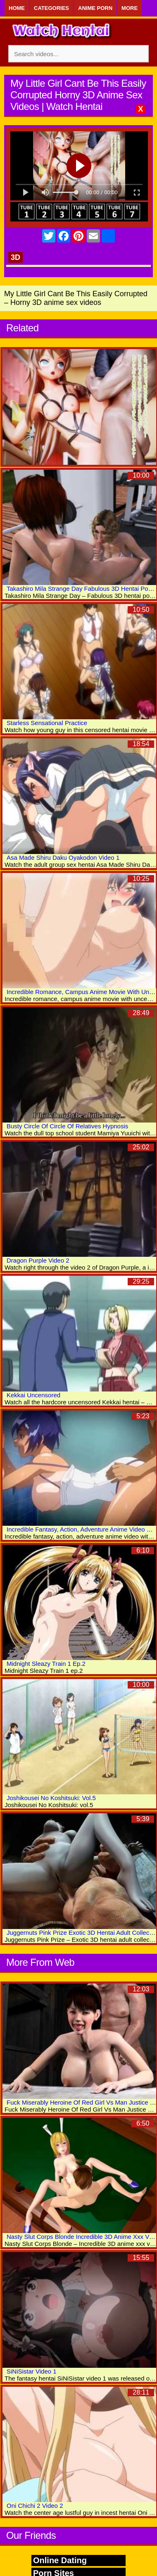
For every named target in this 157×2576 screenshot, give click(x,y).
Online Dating (60, 2560)
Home (17, 8)
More (129, 8)
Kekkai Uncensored (33, 1395)
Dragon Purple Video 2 (38, 1260)
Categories (51, 8)
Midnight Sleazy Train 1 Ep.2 (46, 1663)
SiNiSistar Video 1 (32, 2371)
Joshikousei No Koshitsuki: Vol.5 (51, 1797)
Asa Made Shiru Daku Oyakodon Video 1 (63, 857)
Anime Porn (95, 8)
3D (15, 257)
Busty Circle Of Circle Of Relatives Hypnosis (67, 1126)
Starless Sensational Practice (47, 722)
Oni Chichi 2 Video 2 (35, 2505)
